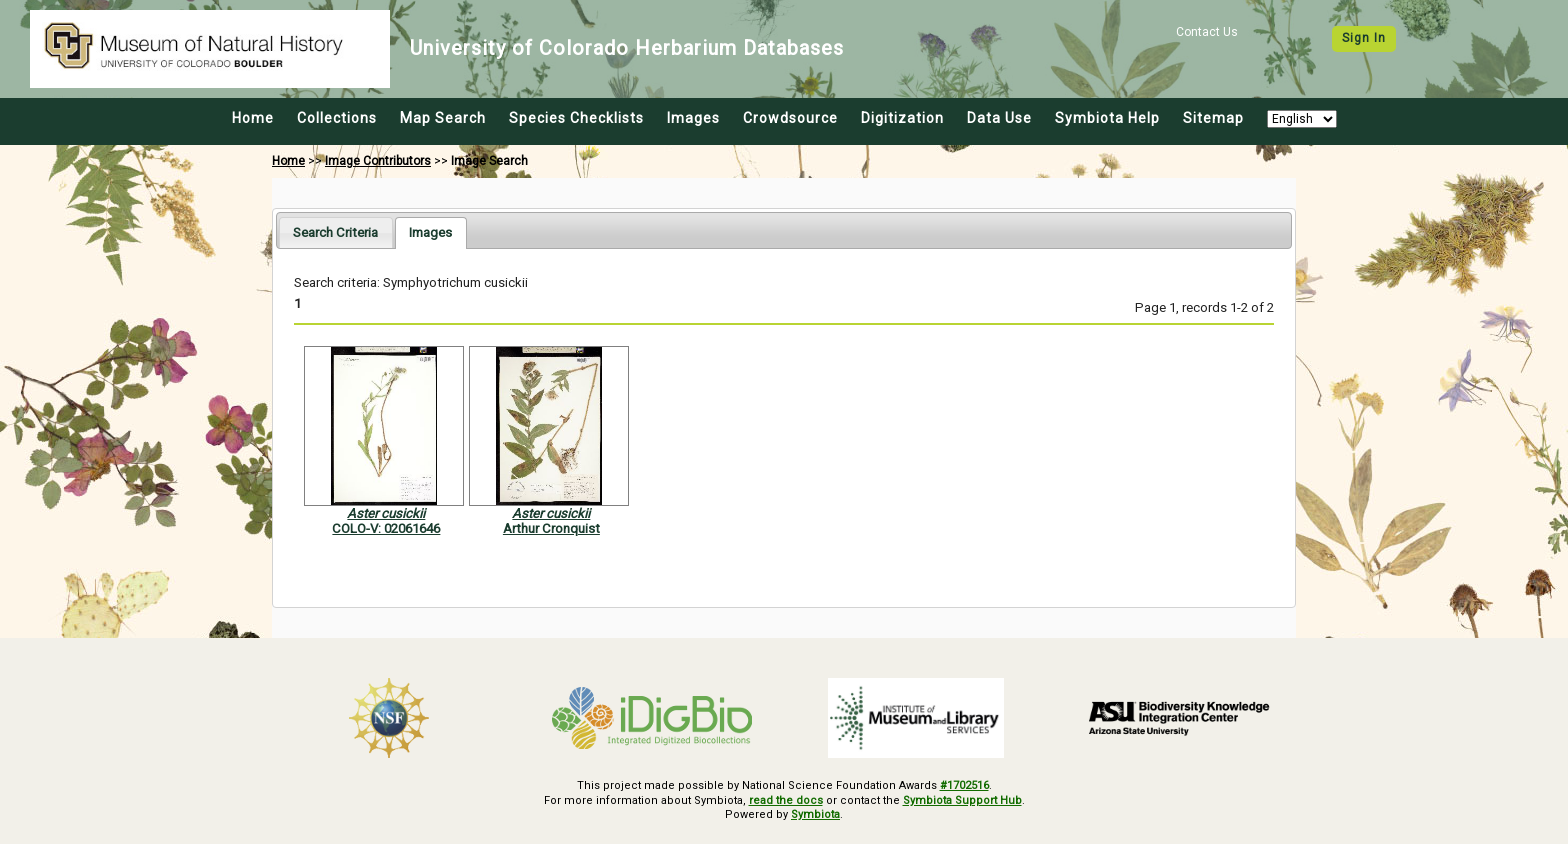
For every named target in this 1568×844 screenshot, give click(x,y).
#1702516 (964, 785)
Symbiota (815, 814)
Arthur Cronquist (551, 528)
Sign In (1364, 38)
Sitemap (1213, 118)
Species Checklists (576, 118)
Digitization (902, 118)
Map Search (443, 118)
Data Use (999, 118)
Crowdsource (790, 118)
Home (253, 118)
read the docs (786, 800)
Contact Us (1207, 32)
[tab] (335, 232)
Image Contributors (378, 161)
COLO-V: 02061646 (386, 528)
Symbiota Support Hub (962, 800)
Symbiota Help (1107, 118)
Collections (337, 118)
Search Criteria (335, 232)
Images (693, 118)
